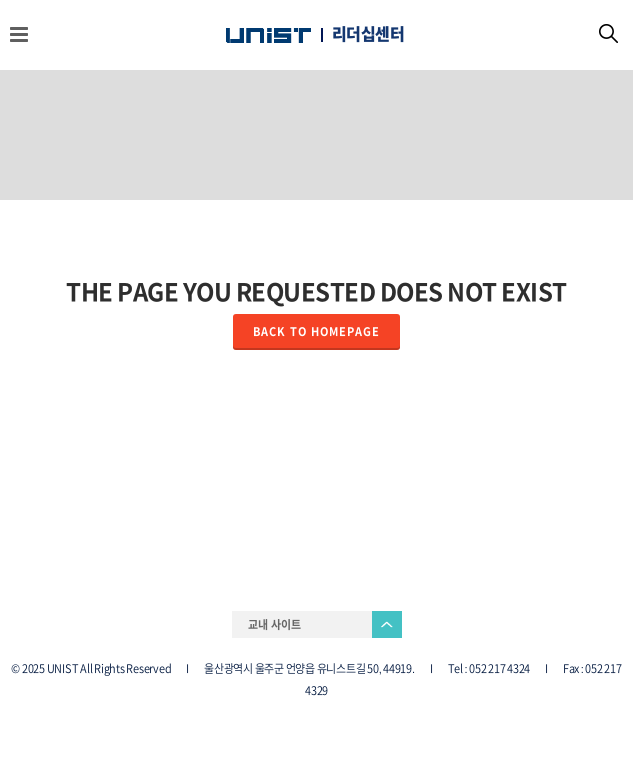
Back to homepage (316, 331)
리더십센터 (368, 34)
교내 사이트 (274, 624)
